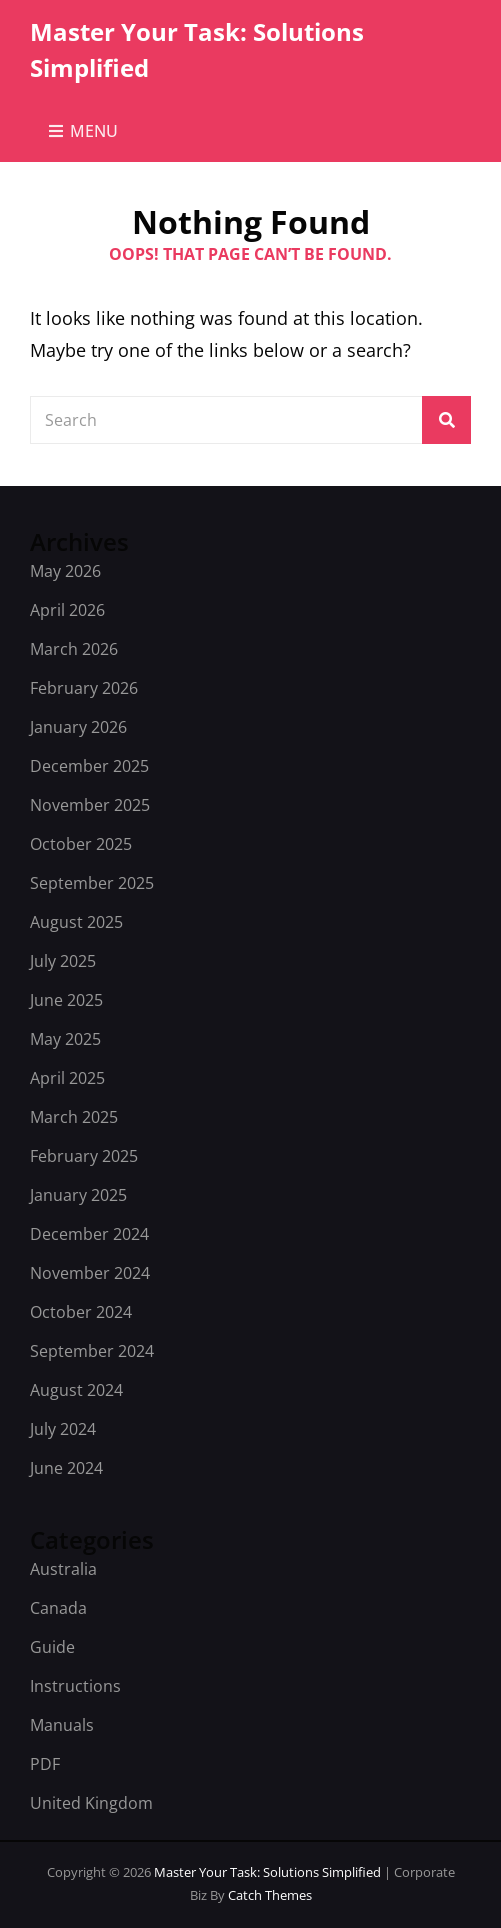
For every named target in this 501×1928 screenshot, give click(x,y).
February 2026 (84, 688)
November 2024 (90, 1273)
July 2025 (63, 961)
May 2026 (65, 571)
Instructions (75, 1686)
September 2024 (92, 1351)
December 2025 (89, 766)
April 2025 (67, 1078)
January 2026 (78, 727)
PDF (45, 1764)
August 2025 (76, 922)
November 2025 (90, 805)
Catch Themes (270, 1895)
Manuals (62, 1725)
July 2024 (63, 1429)
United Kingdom (91, 1803)
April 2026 (67, 610)
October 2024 (81, 1312)
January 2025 (78, 1195)
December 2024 (89, 1234)
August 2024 (76, 1390)
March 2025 (74, 1117)
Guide (52, 1647)
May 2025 (65, 1039)
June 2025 (66, 1000)
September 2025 (92, 883)
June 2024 (66, 1468)
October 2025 (81, 844)
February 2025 (84, 1156)
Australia (63, 1569)
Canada (58, 1608)
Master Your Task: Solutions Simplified (269, 1872)
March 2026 (74, 649)
